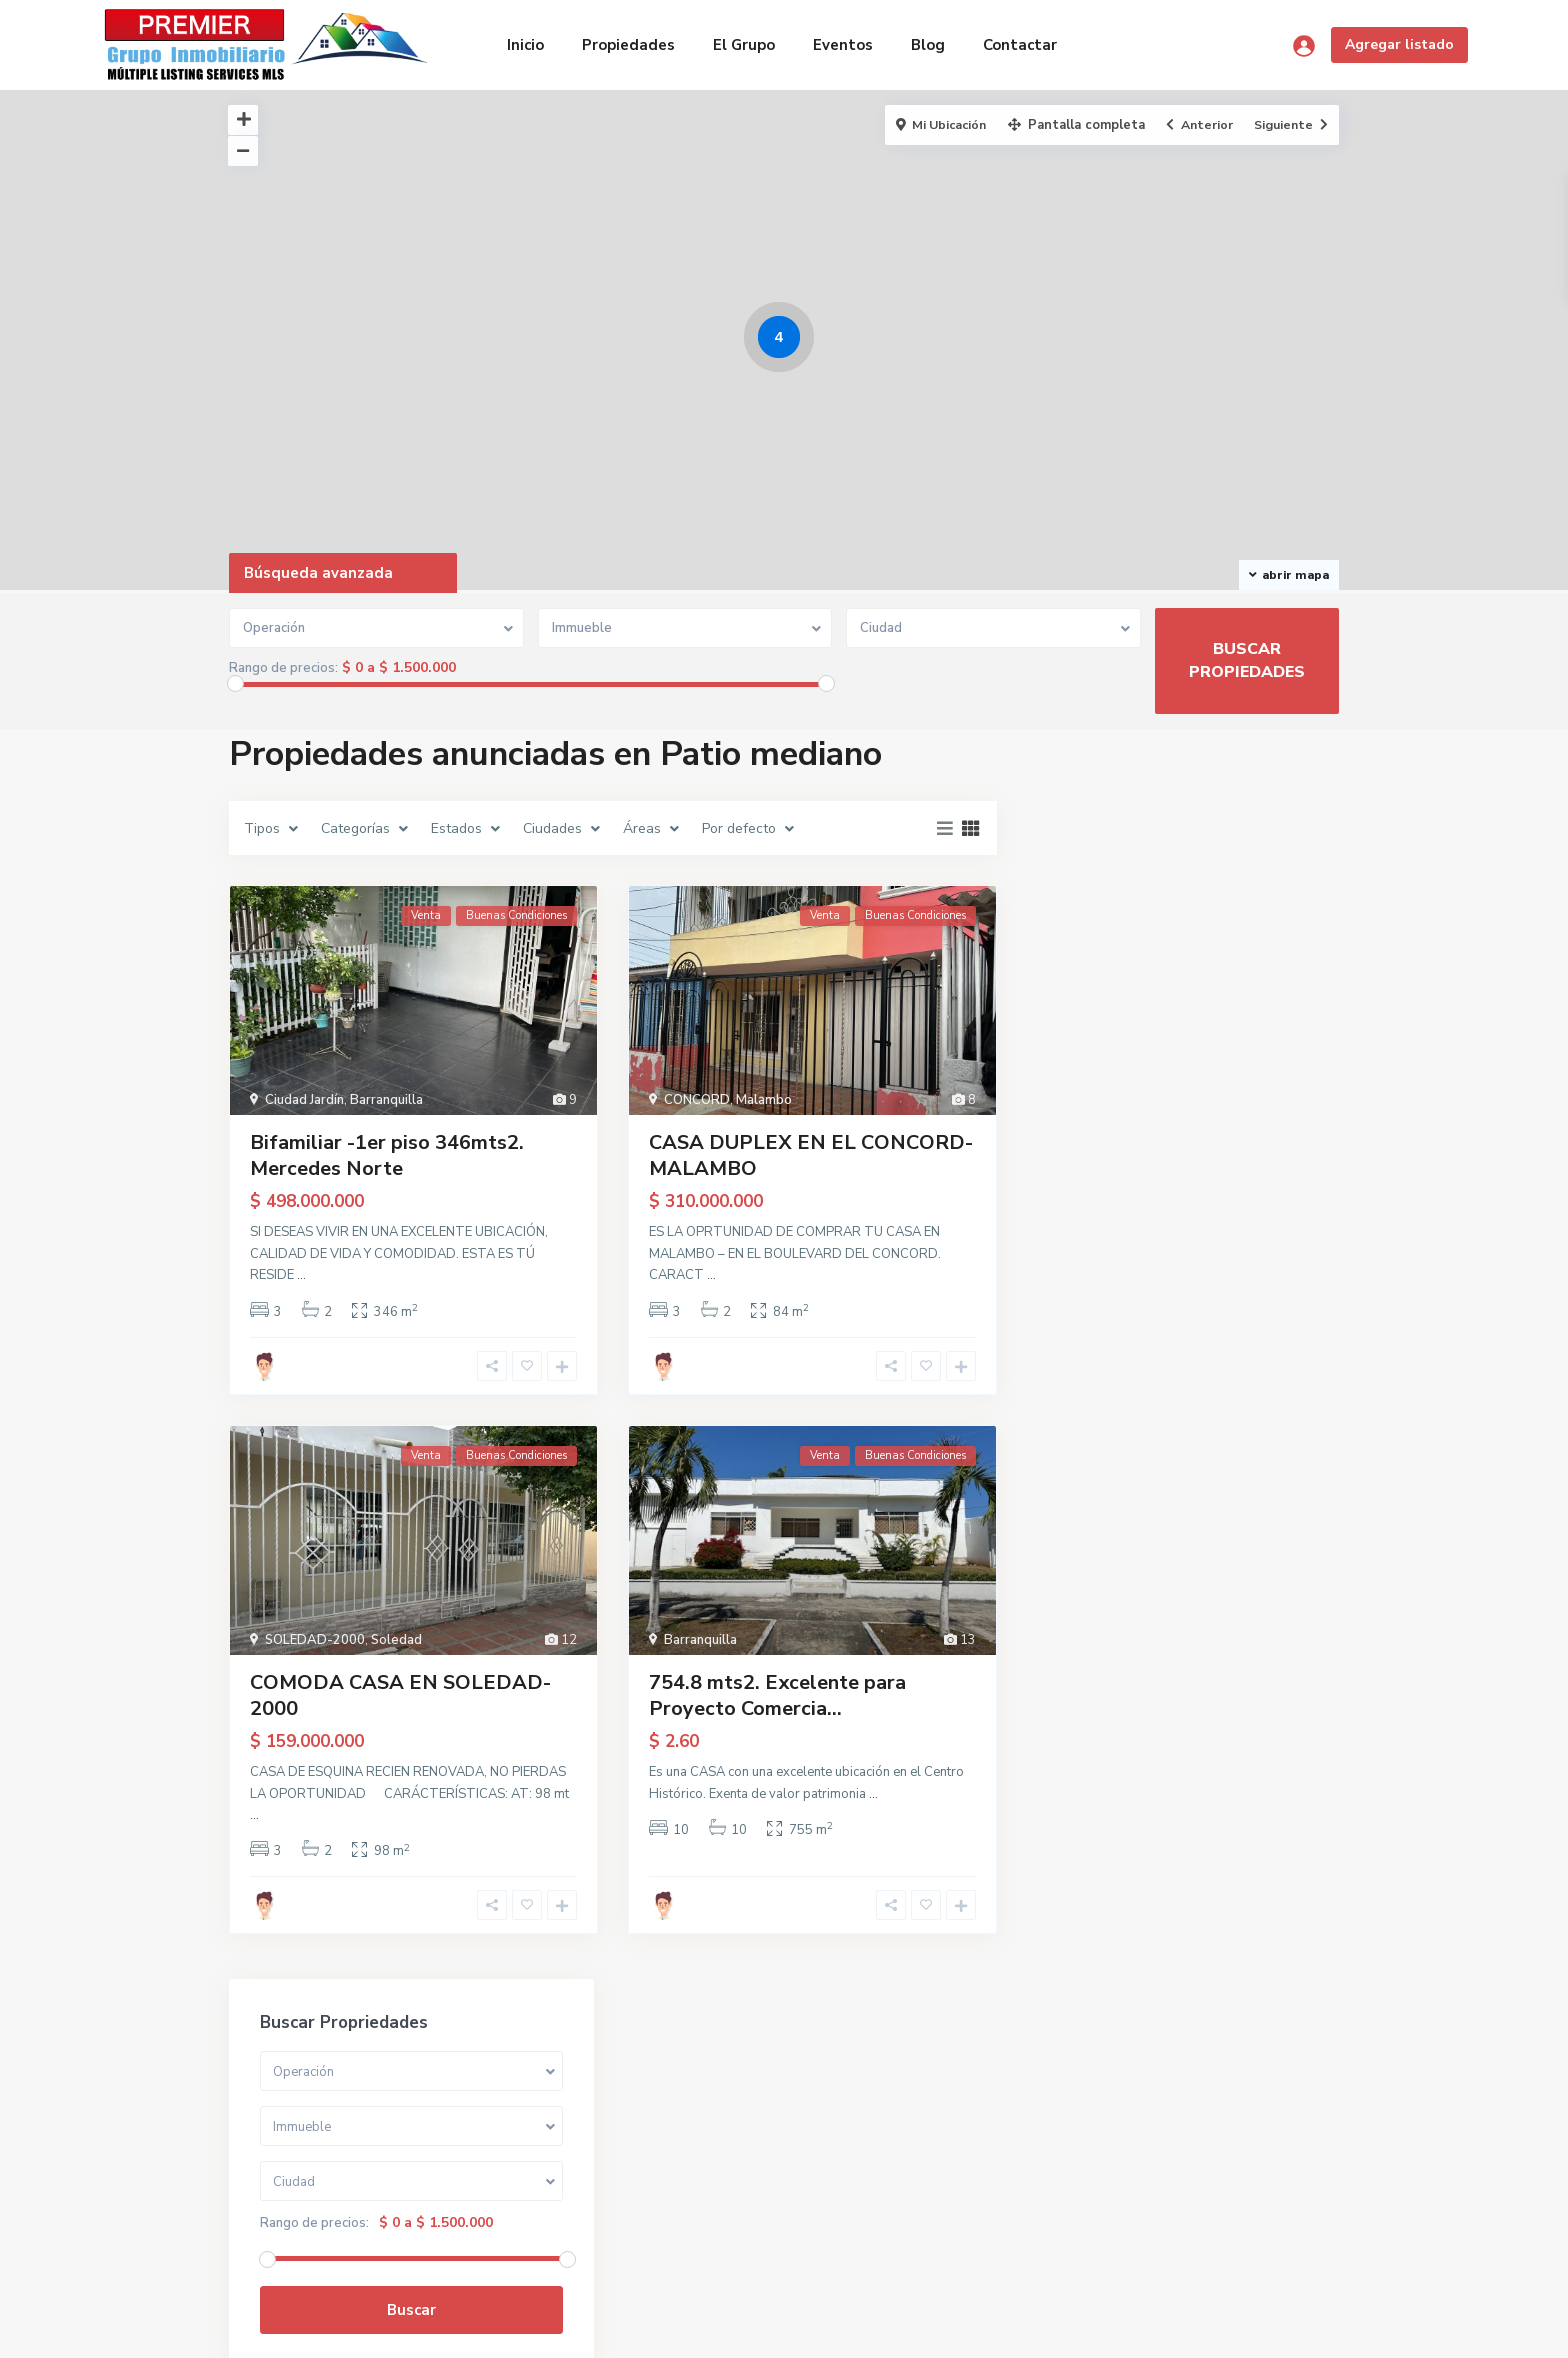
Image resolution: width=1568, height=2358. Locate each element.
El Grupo (744, 45)
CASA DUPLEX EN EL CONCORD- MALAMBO (811, 1155)
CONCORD (697, 1100)
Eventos (843, 45)
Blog (928, 45)
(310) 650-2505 (305, 2192)
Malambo (764, 1100)
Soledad (396, 1640)
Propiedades (628, 45)
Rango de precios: (283, 668)
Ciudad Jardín (304, 1100)
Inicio (525, 45)
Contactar (1020, 45)
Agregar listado (1399, 44)
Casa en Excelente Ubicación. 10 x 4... (1234, 1239)
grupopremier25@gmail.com (343, 2222)
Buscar (1183, 1063)
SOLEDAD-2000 (315, 1640)
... (301, 1275)
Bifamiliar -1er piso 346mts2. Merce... (1236, 1322)
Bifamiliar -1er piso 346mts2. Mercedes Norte (387, 1155)
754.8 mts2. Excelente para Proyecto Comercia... (777, 1695)
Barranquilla (386, 1100)
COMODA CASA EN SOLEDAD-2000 (400, 1695)
